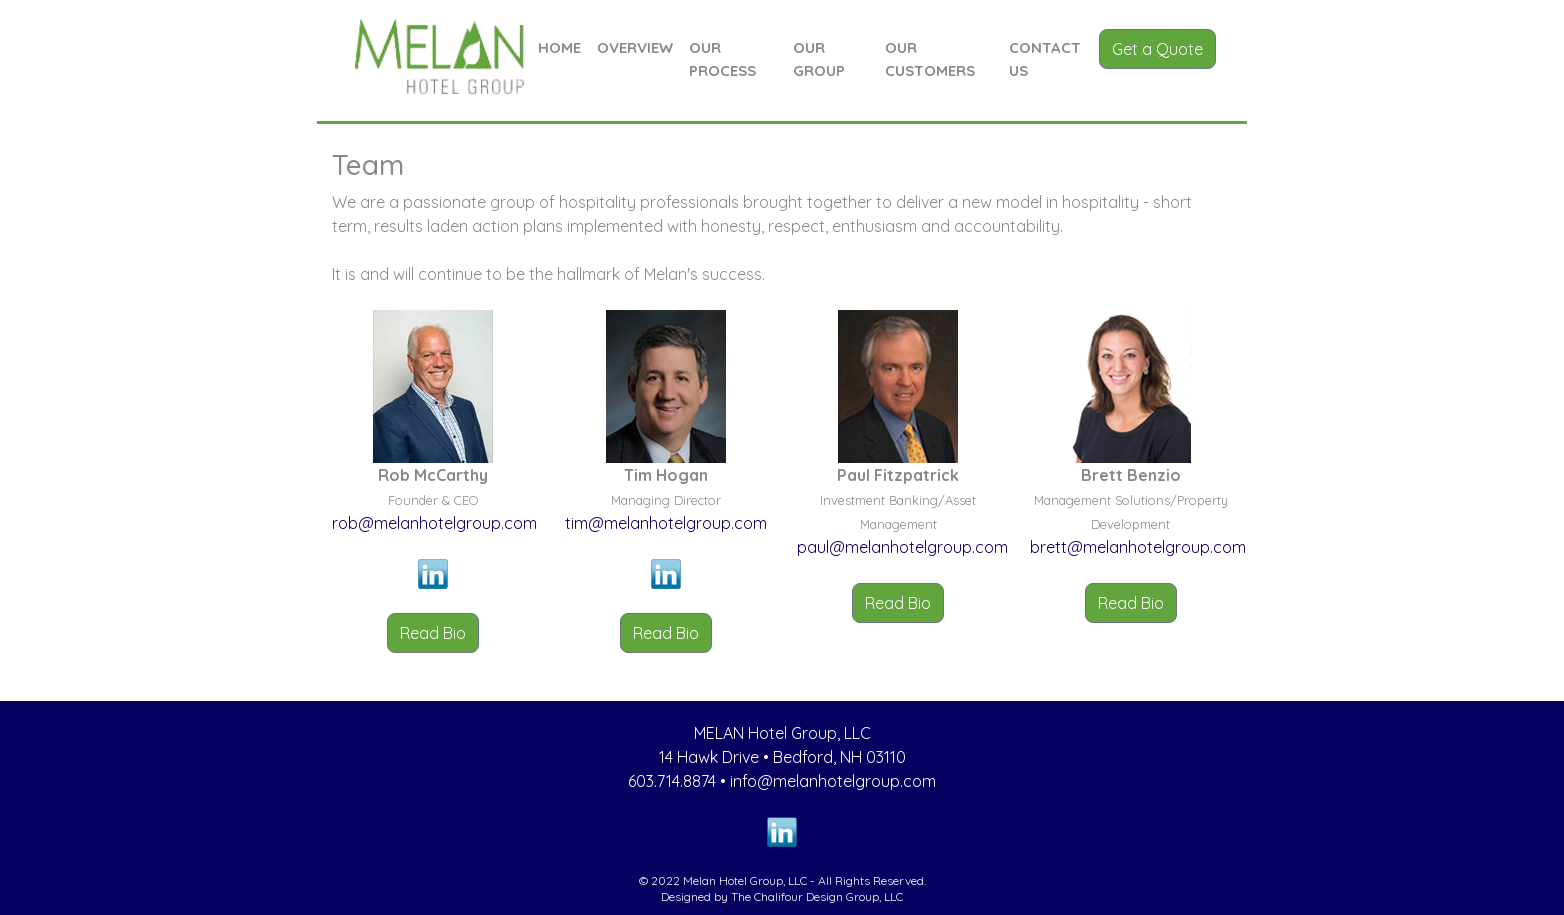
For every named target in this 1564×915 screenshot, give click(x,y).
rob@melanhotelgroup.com (434, 523)
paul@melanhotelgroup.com (902, 547)
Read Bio (433, 633)
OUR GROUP (819, 59)
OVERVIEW (635, 47)
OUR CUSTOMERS (930, 59)
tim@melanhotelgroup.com (666, 523)
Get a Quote (1157, 49)
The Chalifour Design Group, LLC (817, 896)
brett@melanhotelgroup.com (1138, 547)
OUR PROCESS (722, 59)
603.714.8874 (672, 781)
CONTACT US (1045, 59)
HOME (559, 47)
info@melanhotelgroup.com (833, 781)
